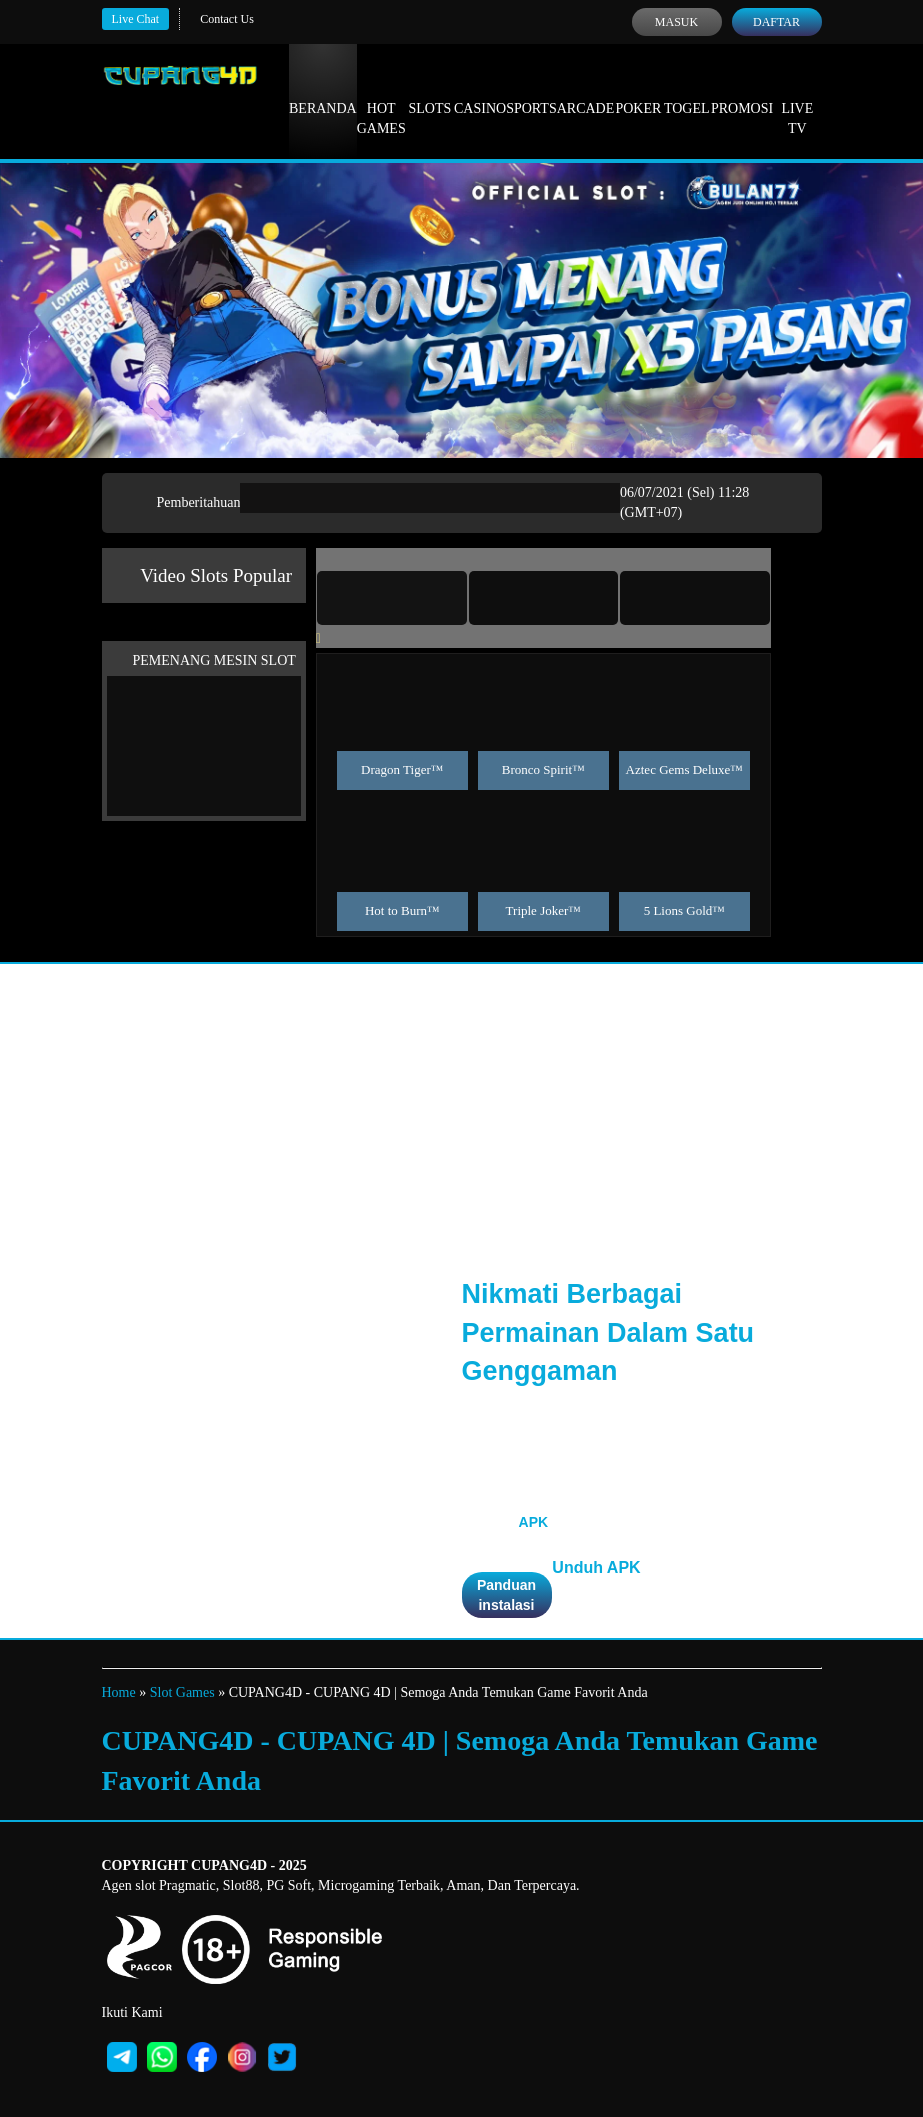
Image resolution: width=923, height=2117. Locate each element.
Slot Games (182, 1692)
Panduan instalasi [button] (506, 1595)
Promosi (742, 90)
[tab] (392, 598)
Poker (638, 90)
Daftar (776, 22)
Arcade (586, 90)
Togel (687, 90)
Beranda (323, 90)
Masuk (676, 22)
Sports (531, 90)
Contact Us (227, 19)
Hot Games (381, 100)
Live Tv (797, 100)
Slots (429, 90)
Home (119, 1692)
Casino (480, 90)
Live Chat (136, 19)
